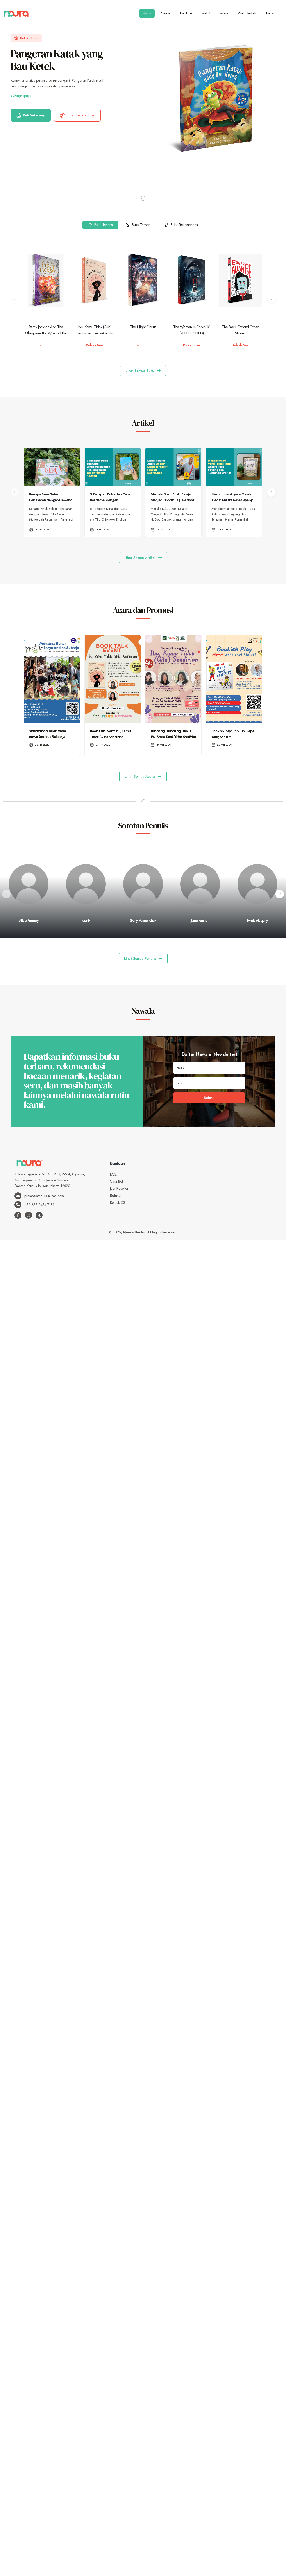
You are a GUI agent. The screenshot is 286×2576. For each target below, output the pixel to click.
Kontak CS (117, 1206)
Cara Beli (116, 1185)
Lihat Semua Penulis (143, 962)
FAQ (113, 1178)
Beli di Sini (45, 349)
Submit (209, 1102)
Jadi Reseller (119, 1192)
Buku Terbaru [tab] (138, 229)
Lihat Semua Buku (77, 119)
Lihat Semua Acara (143, 780)
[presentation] (271, 303)
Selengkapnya (21, 99)
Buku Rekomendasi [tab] (181, 229)
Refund (115, 1199)
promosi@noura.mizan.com (39, 1200)
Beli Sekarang (30, 119)
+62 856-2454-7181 (34, 1209)
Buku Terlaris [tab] (100, 229)
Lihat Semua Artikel (143, 562)
